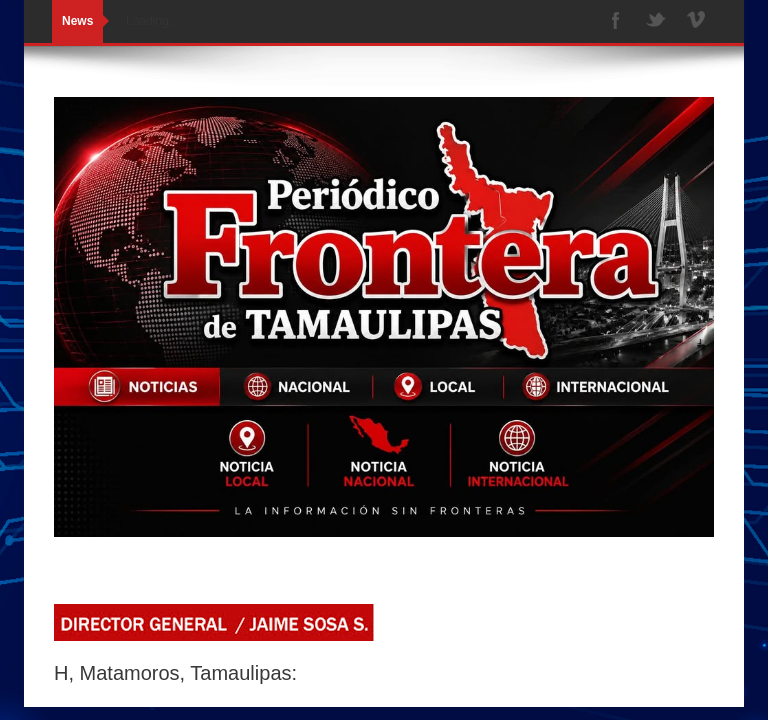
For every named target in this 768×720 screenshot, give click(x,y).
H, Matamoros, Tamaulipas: (175, 673)
